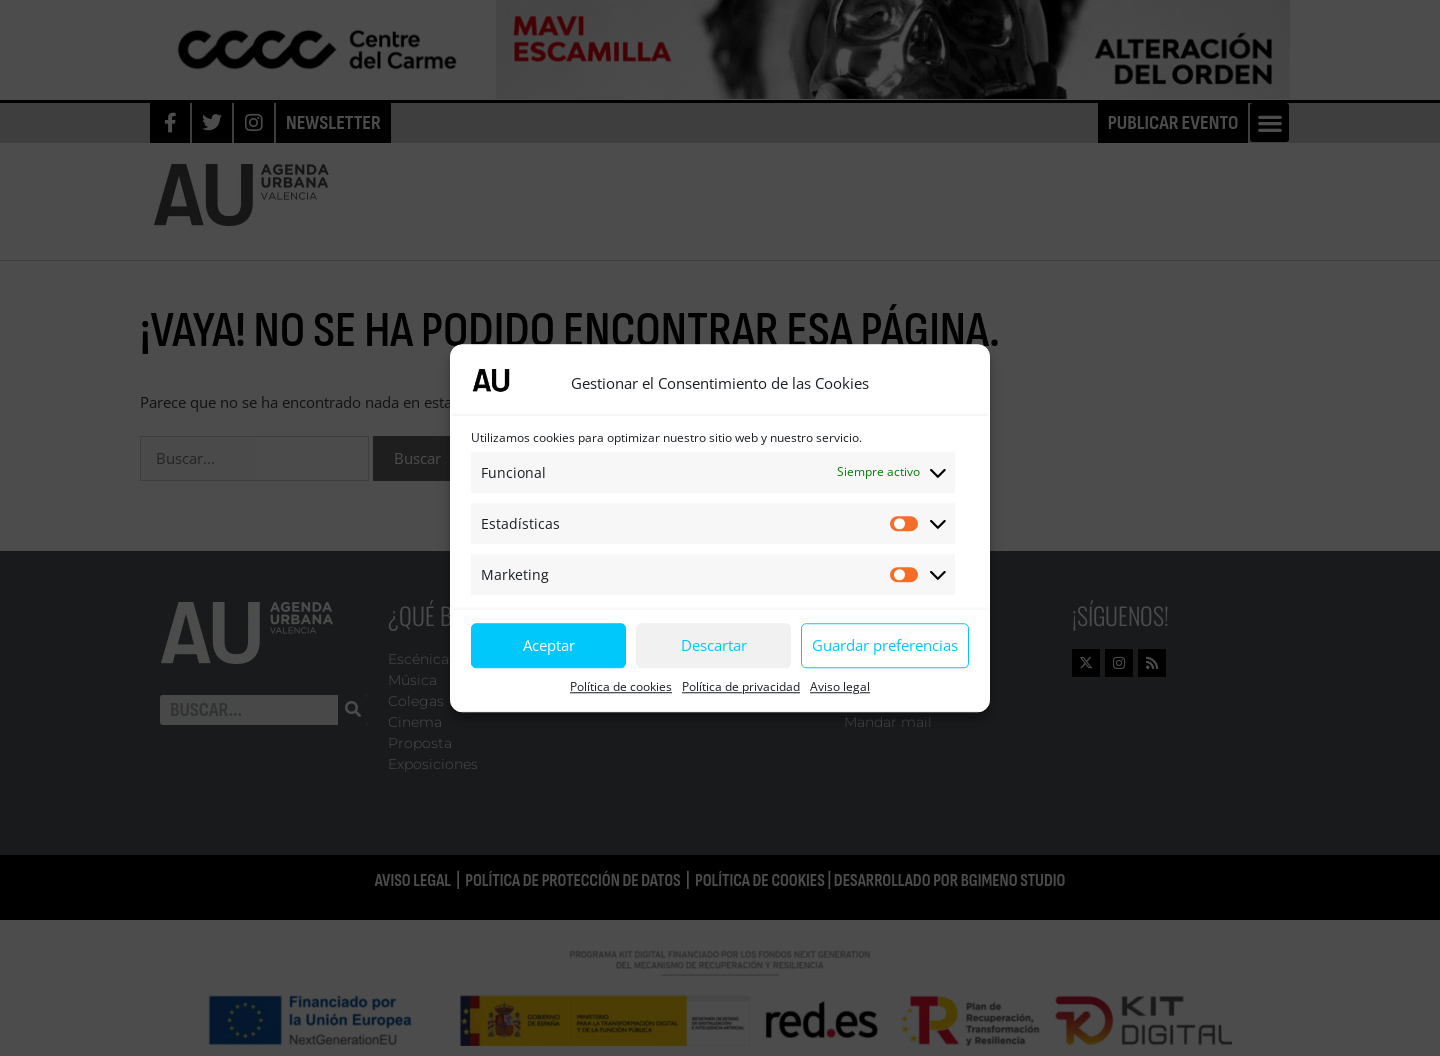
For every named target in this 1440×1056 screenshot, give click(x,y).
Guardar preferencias (885, 645)
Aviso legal (840, 686)
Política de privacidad (741, 686)
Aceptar (549, 645)
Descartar (714, 645)
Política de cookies (621, 686)
